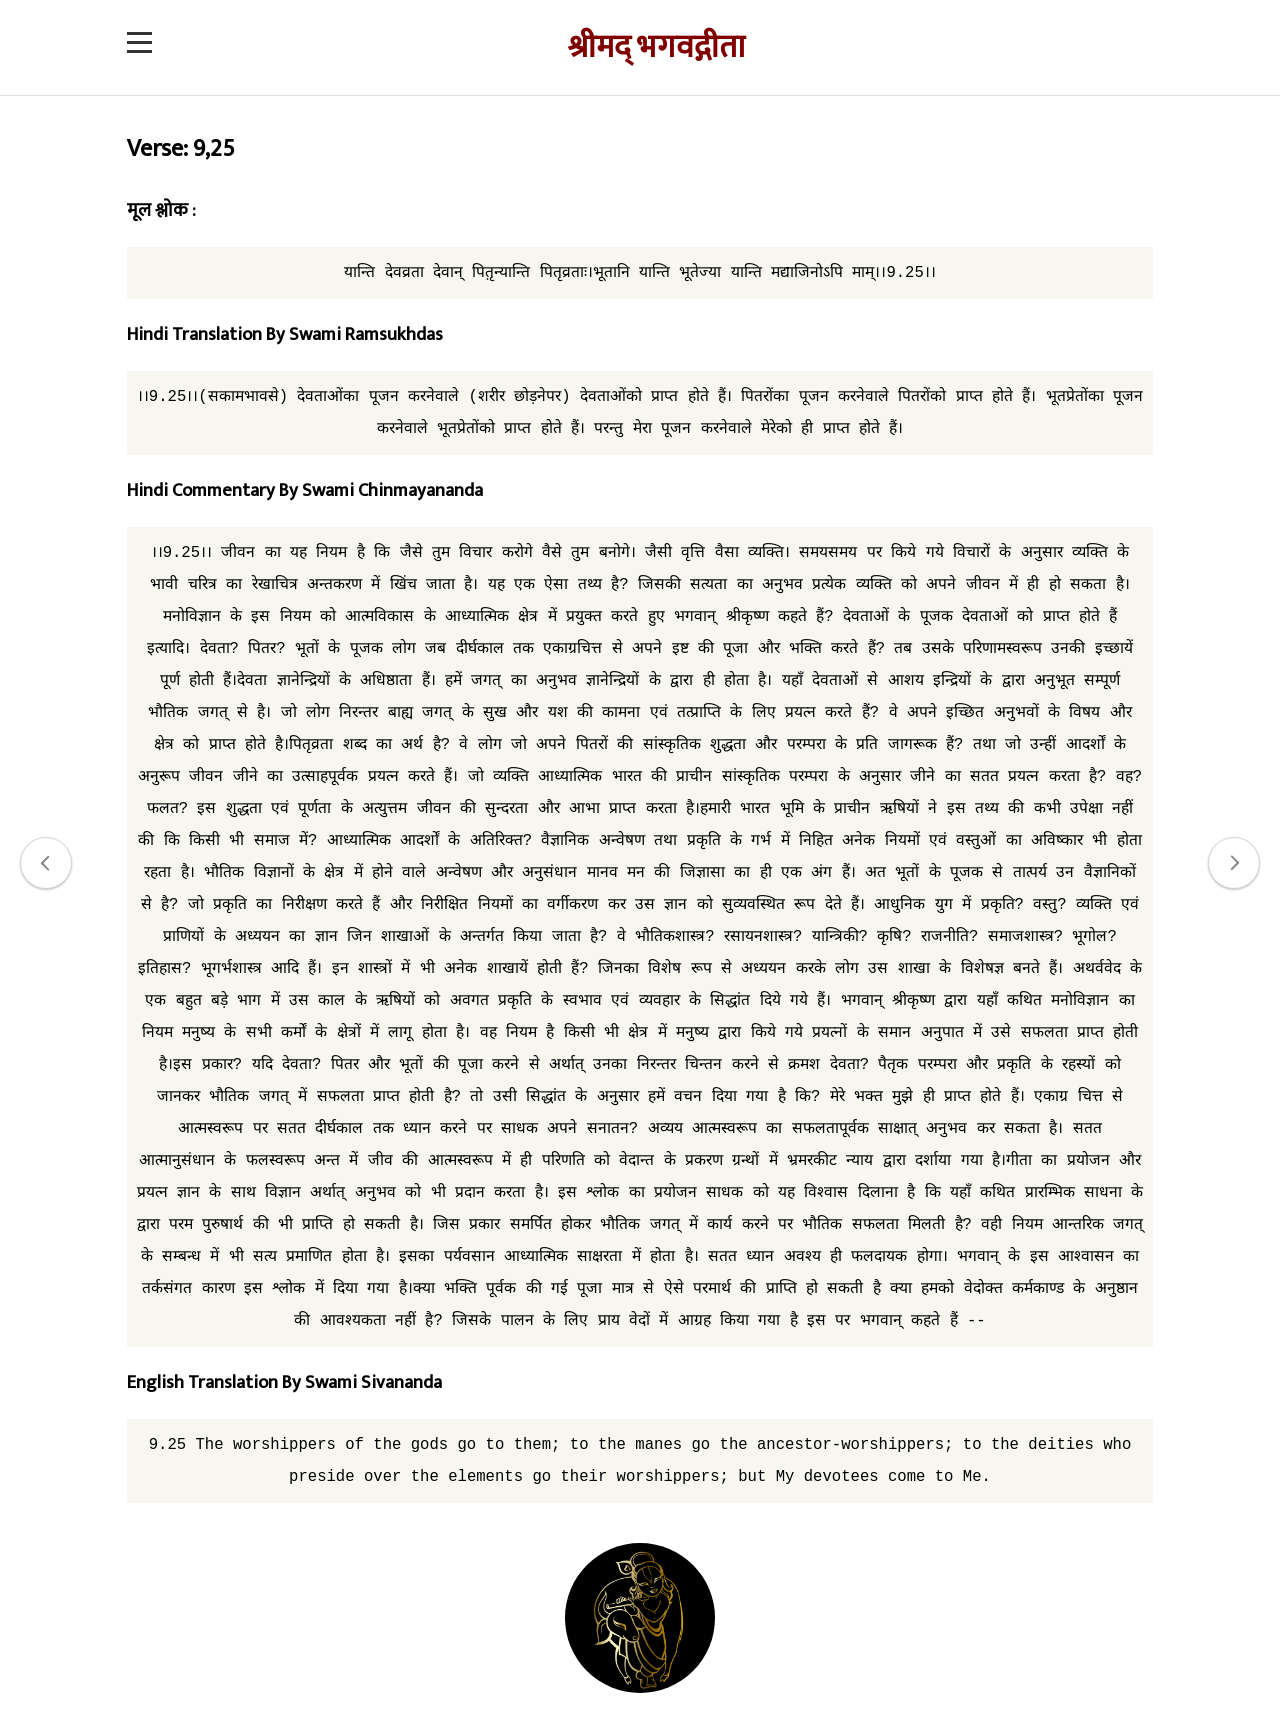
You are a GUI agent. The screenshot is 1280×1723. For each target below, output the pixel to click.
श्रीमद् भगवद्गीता (656, 47)
